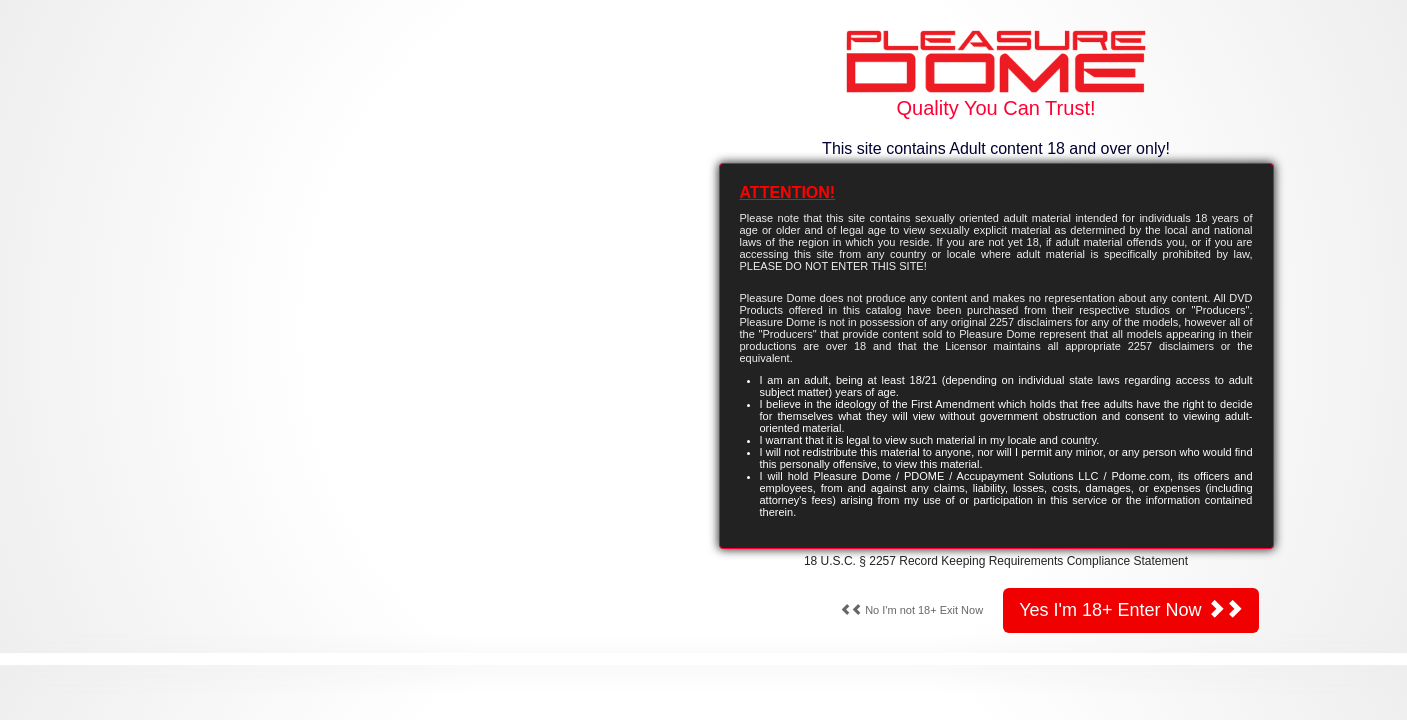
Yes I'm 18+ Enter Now (1130, 609)
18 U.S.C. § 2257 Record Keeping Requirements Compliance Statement (996, 561)
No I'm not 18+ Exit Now (911, 610)
